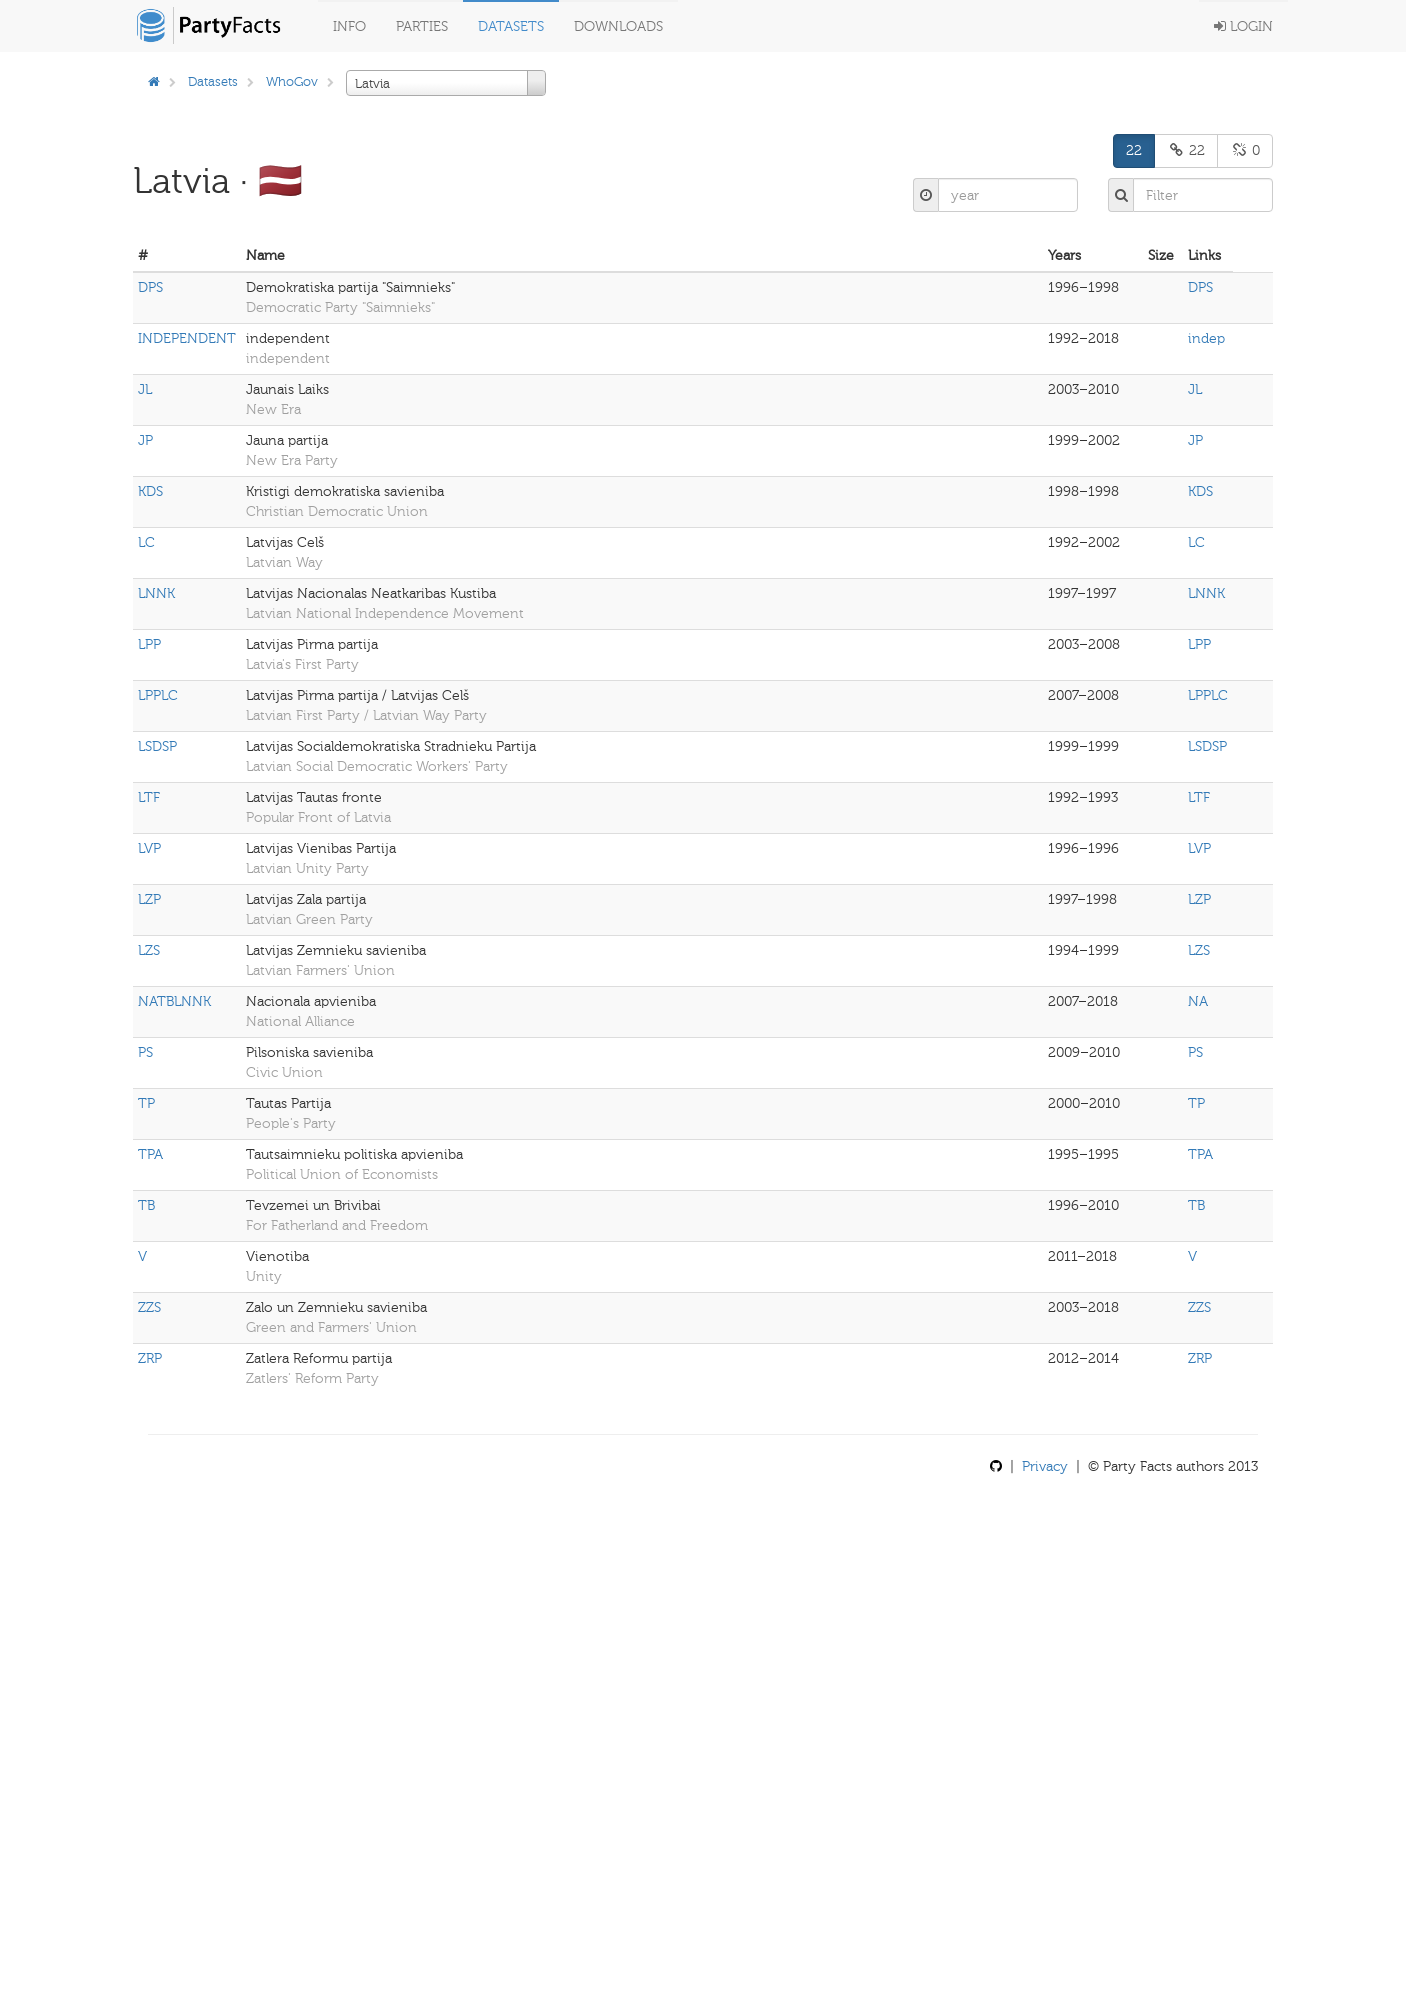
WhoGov (292, 81)
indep (1206, 338)
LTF (149, 797)
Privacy (1045, 1466)
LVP (149, 848)
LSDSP (157, 746)
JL (145, 389)
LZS (149, 950)
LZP (149, 899)
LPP (149, 644)
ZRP (150, 1358)
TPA (150, 1154)
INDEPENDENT (187, 338)
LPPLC (158, 695)
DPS (150, 287)
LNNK (156, 593)
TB (146, 1205)
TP (146, 1103)
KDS (150, 491)
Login (1243, 26)
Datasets (511, 26)
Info (349, 26)
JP (145, 440)
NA (1198, 1001)
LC (146, 542)
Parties (422, 26)
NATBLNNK (174, 1001)
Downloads (618, 26)
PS (145, 1052)
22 (1134, 150)
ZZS (149, 1307)
